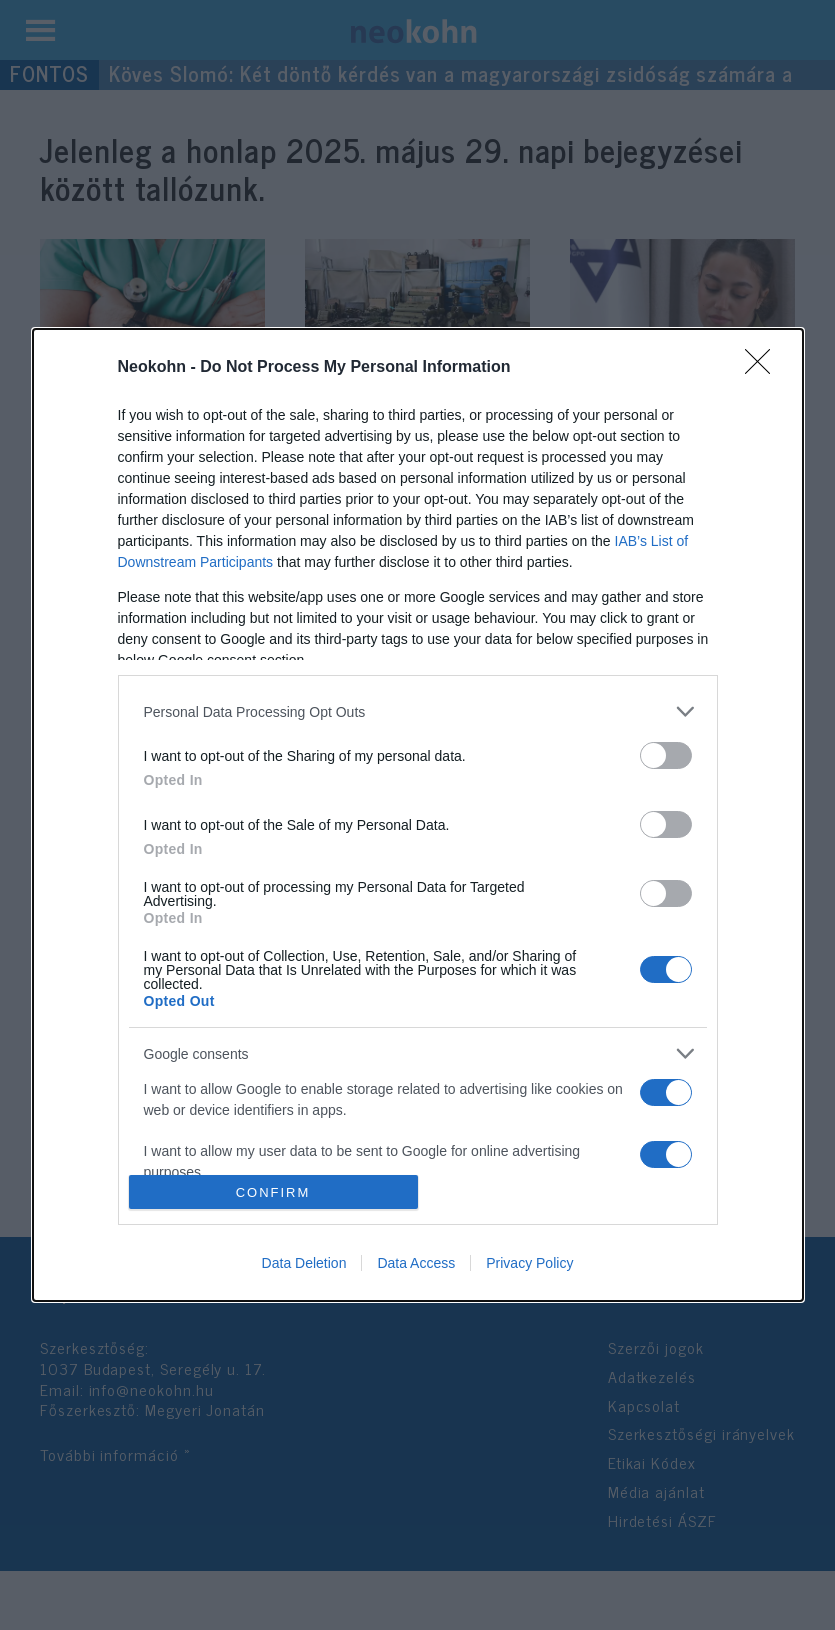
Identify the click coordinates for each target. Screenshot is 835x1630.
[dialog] (418, 815)
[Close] (764, 368)
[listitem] (418, 711)
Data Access (416, 1263)
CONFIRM (273, 1192)
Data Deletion (304, 1263)
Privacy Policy (529, 1263)
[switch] (666, 755)
